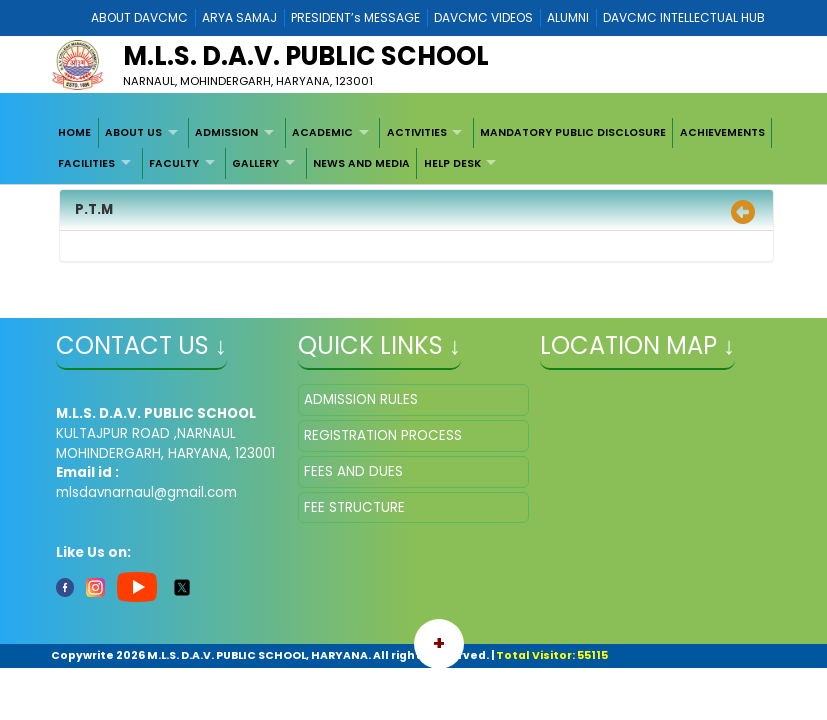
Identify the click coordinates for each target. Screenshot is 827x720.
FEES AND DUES (353, 471)
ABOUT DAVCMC (139, 17)
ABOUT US (133, 132)
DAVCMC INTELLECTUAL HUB (684, 17)
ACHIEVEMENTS (722, 132)
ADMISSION (226, 132)
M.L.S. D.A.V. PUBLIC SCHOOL (306, 56)
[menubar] (413, 148)
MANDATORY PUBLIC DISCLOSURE (573, 132)
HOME (74, 132)
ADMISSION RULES (361, 399)
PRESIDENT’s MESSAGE (355, 17)
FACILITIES (86, 163)
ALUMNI (568, 17)
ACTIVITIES (417, 132)
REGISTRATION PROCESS (383, 435)
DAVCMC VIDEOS (483, 17)
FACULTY (174, 163)
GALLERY (255, 163)
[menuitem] (75, 133)
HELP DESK (452, 163)
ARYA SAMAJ (239, 17)
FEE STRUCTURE (354, 507)
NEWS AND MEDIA (361, 163)
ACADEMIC (322, 132)
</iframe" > (655, 484)
